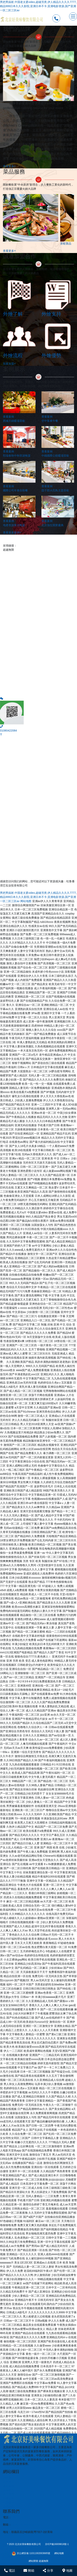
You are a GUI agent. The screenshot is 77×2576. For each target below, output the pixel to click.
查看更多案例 (12, 532)
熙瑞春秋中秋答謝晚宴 (17, 455)
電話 (9, 2570)
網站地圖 (59, 2553)
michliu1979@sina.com (25, 2524)
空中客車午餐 (49, 420)
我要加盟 (9, 363)
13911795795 (19, 2517)
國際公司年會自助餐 (15, 490)
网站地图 (25, 901)
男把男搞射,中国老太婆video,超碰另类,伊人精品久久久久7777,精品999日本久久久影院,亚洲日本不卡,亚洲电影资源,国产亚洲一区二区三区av (38, 6)
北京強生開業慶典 (52, 525)
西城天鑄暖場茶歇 (14, 420)
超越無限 (43, 2561)
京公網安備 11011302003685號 (31, 2553)
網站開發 (33, 2561)
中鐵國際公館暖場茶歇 (55, 455)
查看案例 (8, 416)
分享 (48, 2570)
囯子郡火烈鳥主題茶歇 (55, 490)
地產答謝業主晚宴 (14, 525)
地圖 (67, 2570)
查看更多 (9, 166)
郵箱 (28, 2570)
